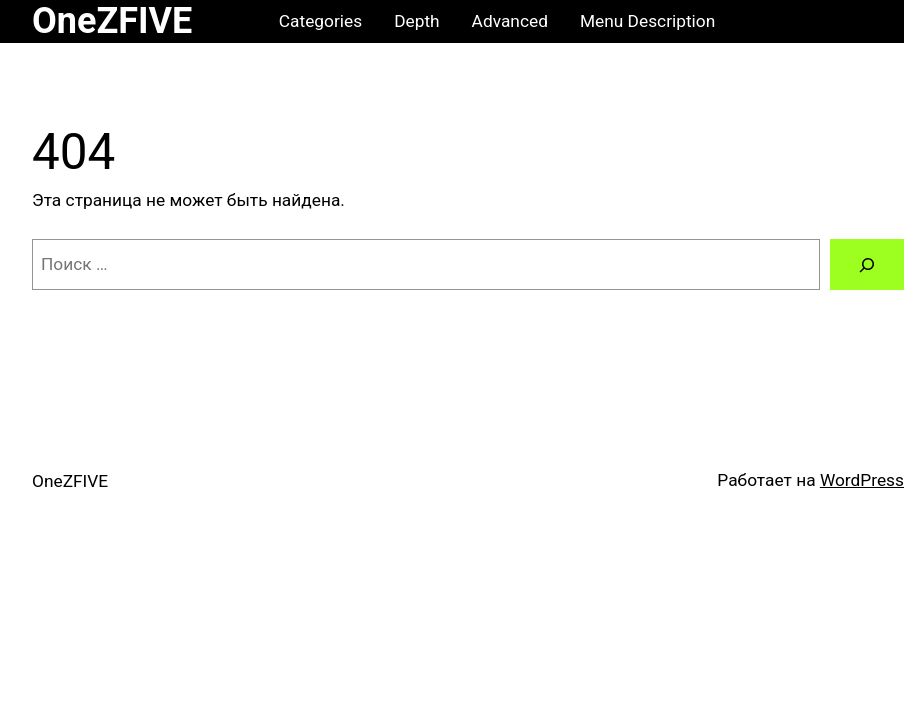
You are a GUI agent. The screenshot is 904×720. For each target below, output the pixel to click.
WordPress (862, 480)
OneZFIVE (112, 21)
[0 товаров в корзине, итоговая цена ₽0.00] (853, 21)
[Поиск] (867, 264)
